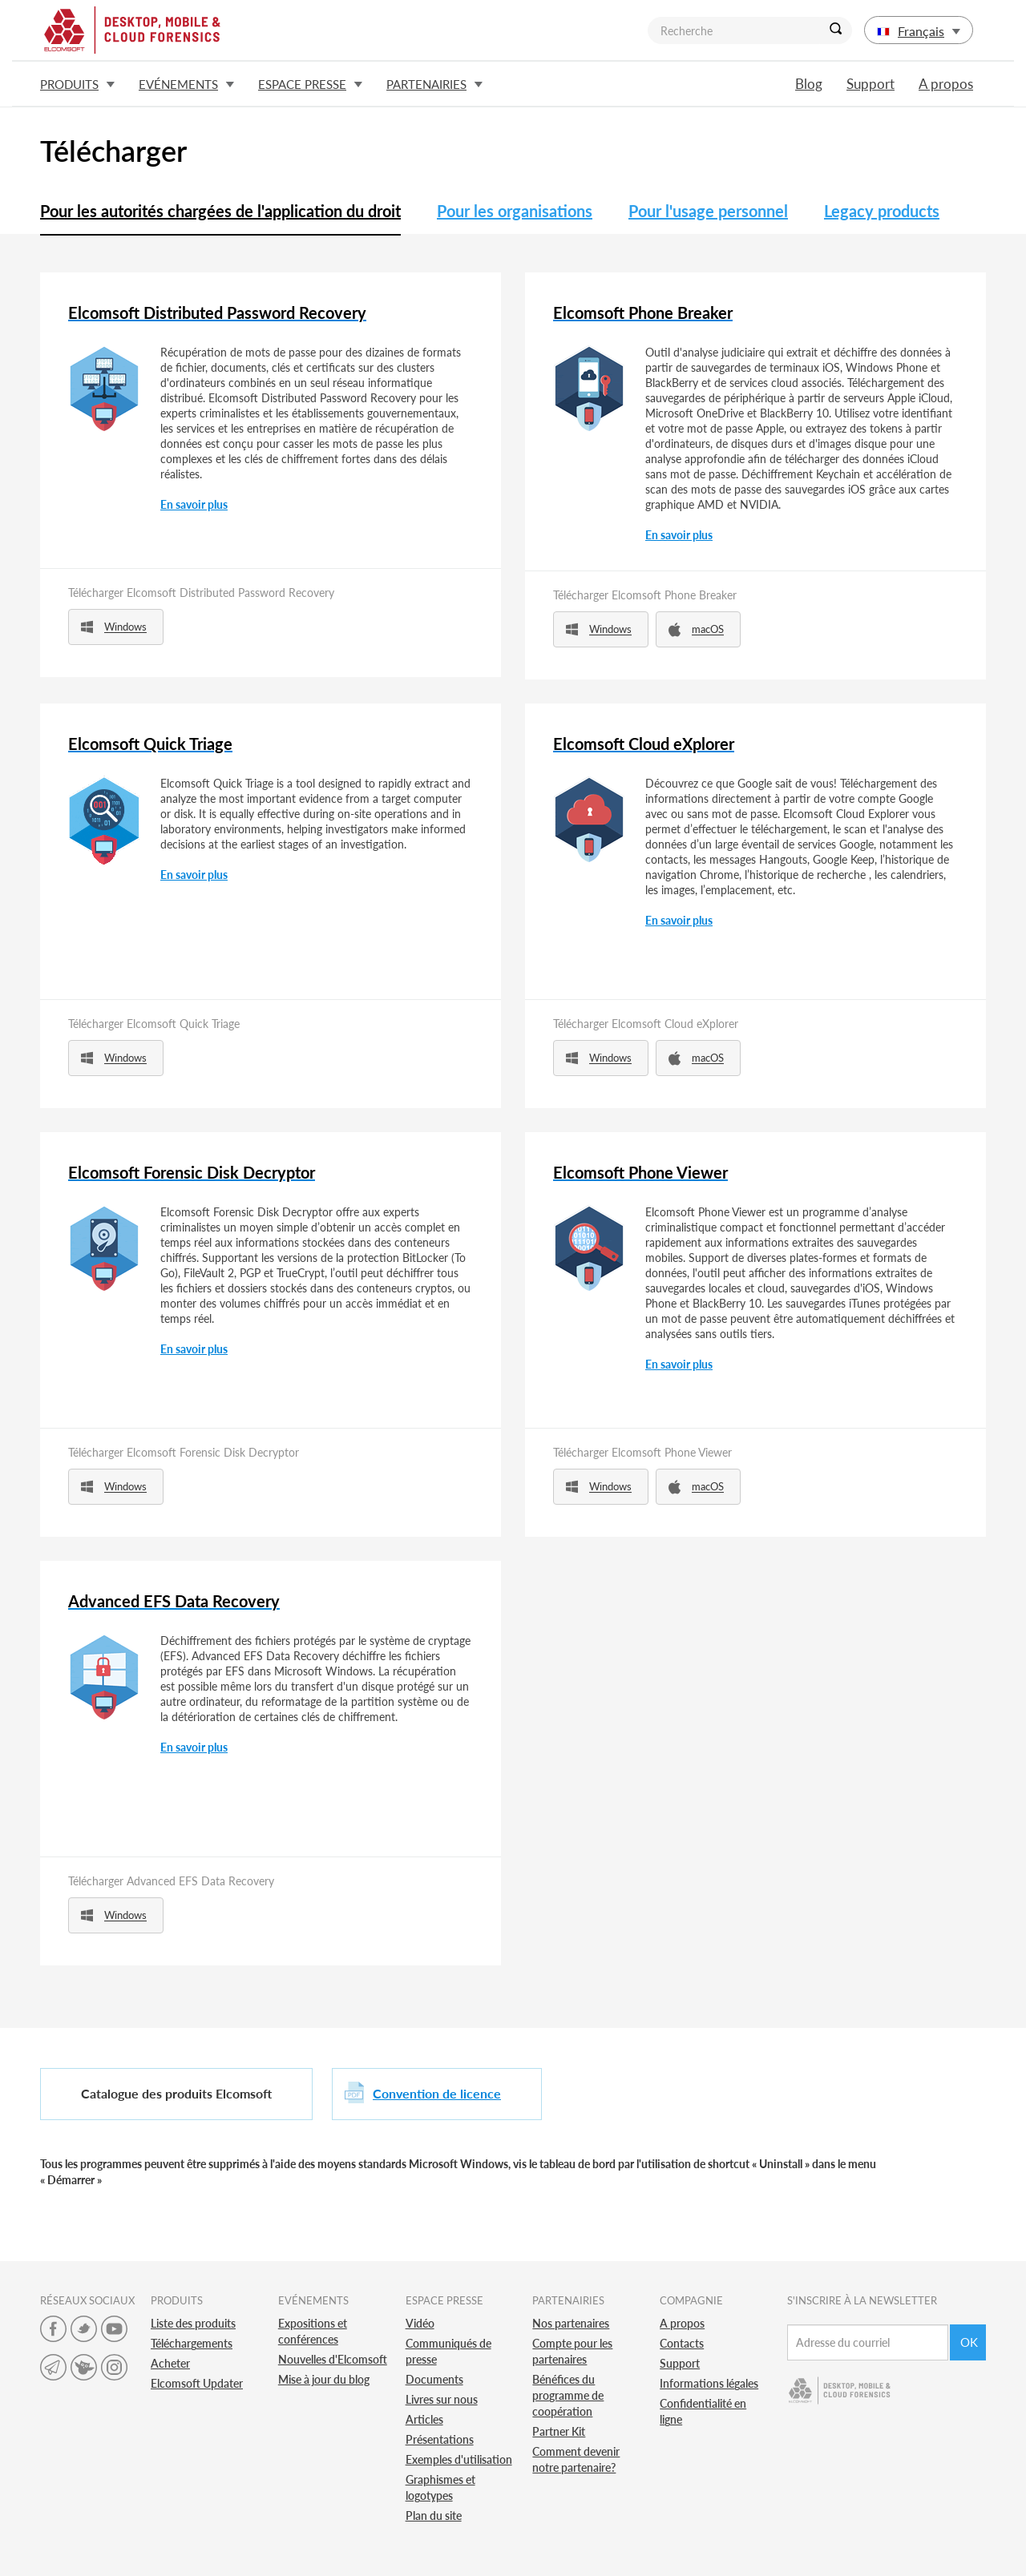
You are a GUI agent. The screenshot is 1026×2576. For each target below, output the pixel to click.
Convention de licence (437, 2093)
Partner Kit (558, 2431)
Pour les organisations (514, 210)
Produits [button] (77, 84)
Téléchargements (191, 2343)
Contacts (682, 2343)
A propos (946, 83)
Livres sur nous (442, 2399)
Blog (808, 83)
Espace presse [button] (310, 84)
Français (918, 30)
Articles (424, 2419)
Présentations (440, 2439)
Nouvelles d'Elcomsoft (332, 2359)
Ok (969, 2342)
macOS (696, 629)
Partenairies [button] (434, 84)
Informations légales (709, 2383)
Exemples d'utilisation (459, 2459)
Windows (114, 627)
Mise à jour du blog (324, 2379)
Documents (434, 2379)
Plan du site (434, 2515)
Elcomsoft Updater (197, 2383)
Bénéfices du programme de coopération (568, 2395)
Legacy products (881, 210)
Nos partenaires (570, 2323)
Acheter (170, 2363)
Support (870, 83)
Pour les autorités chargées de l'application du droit (220, 210)
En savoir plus (194, 504)
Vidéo (420, 2323)
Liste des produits (193, 2323)
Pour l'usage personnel (708, 210)
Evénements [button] (186, 84)
